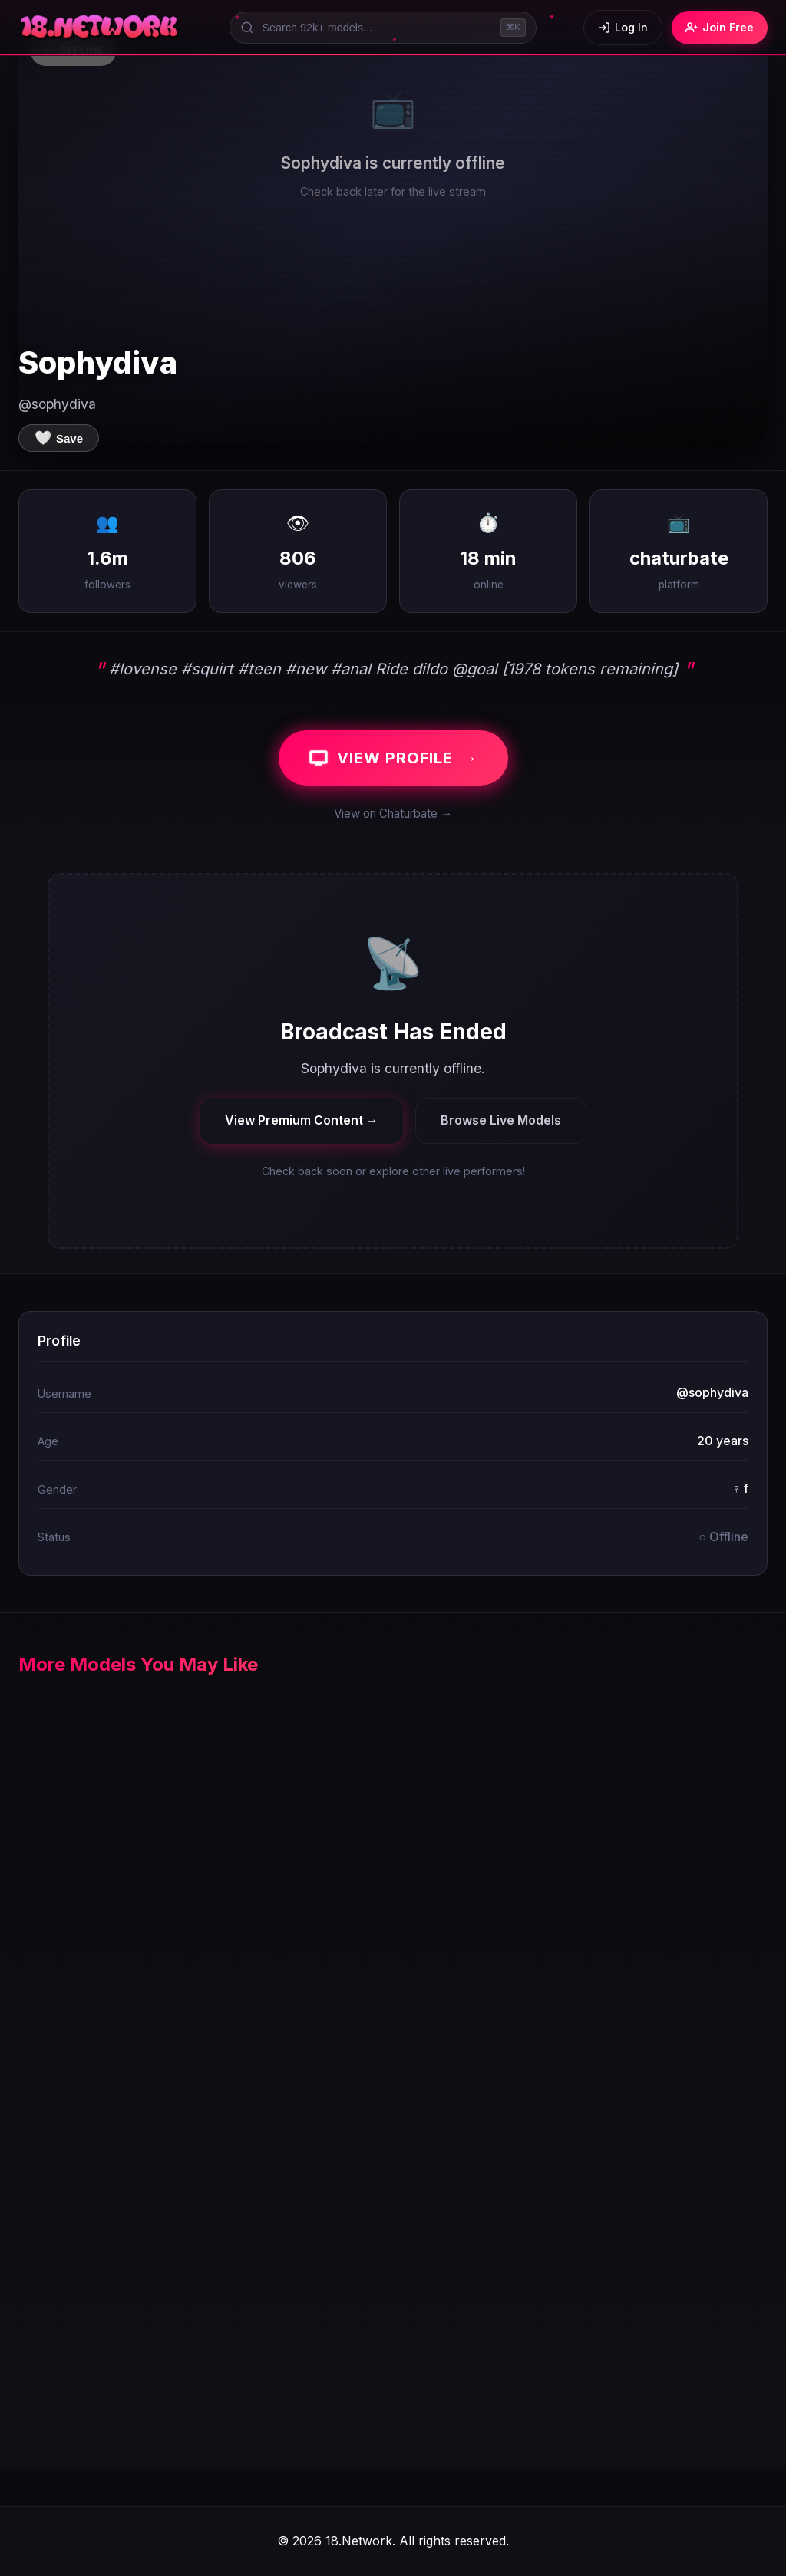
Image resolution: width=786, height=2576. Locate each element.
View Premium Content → (301, 1120)
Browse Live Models (501, 1120)
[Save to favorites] (58, 438)
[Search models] (383, 28)
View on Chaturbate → (393, 813)
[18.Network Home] (100, 27)
